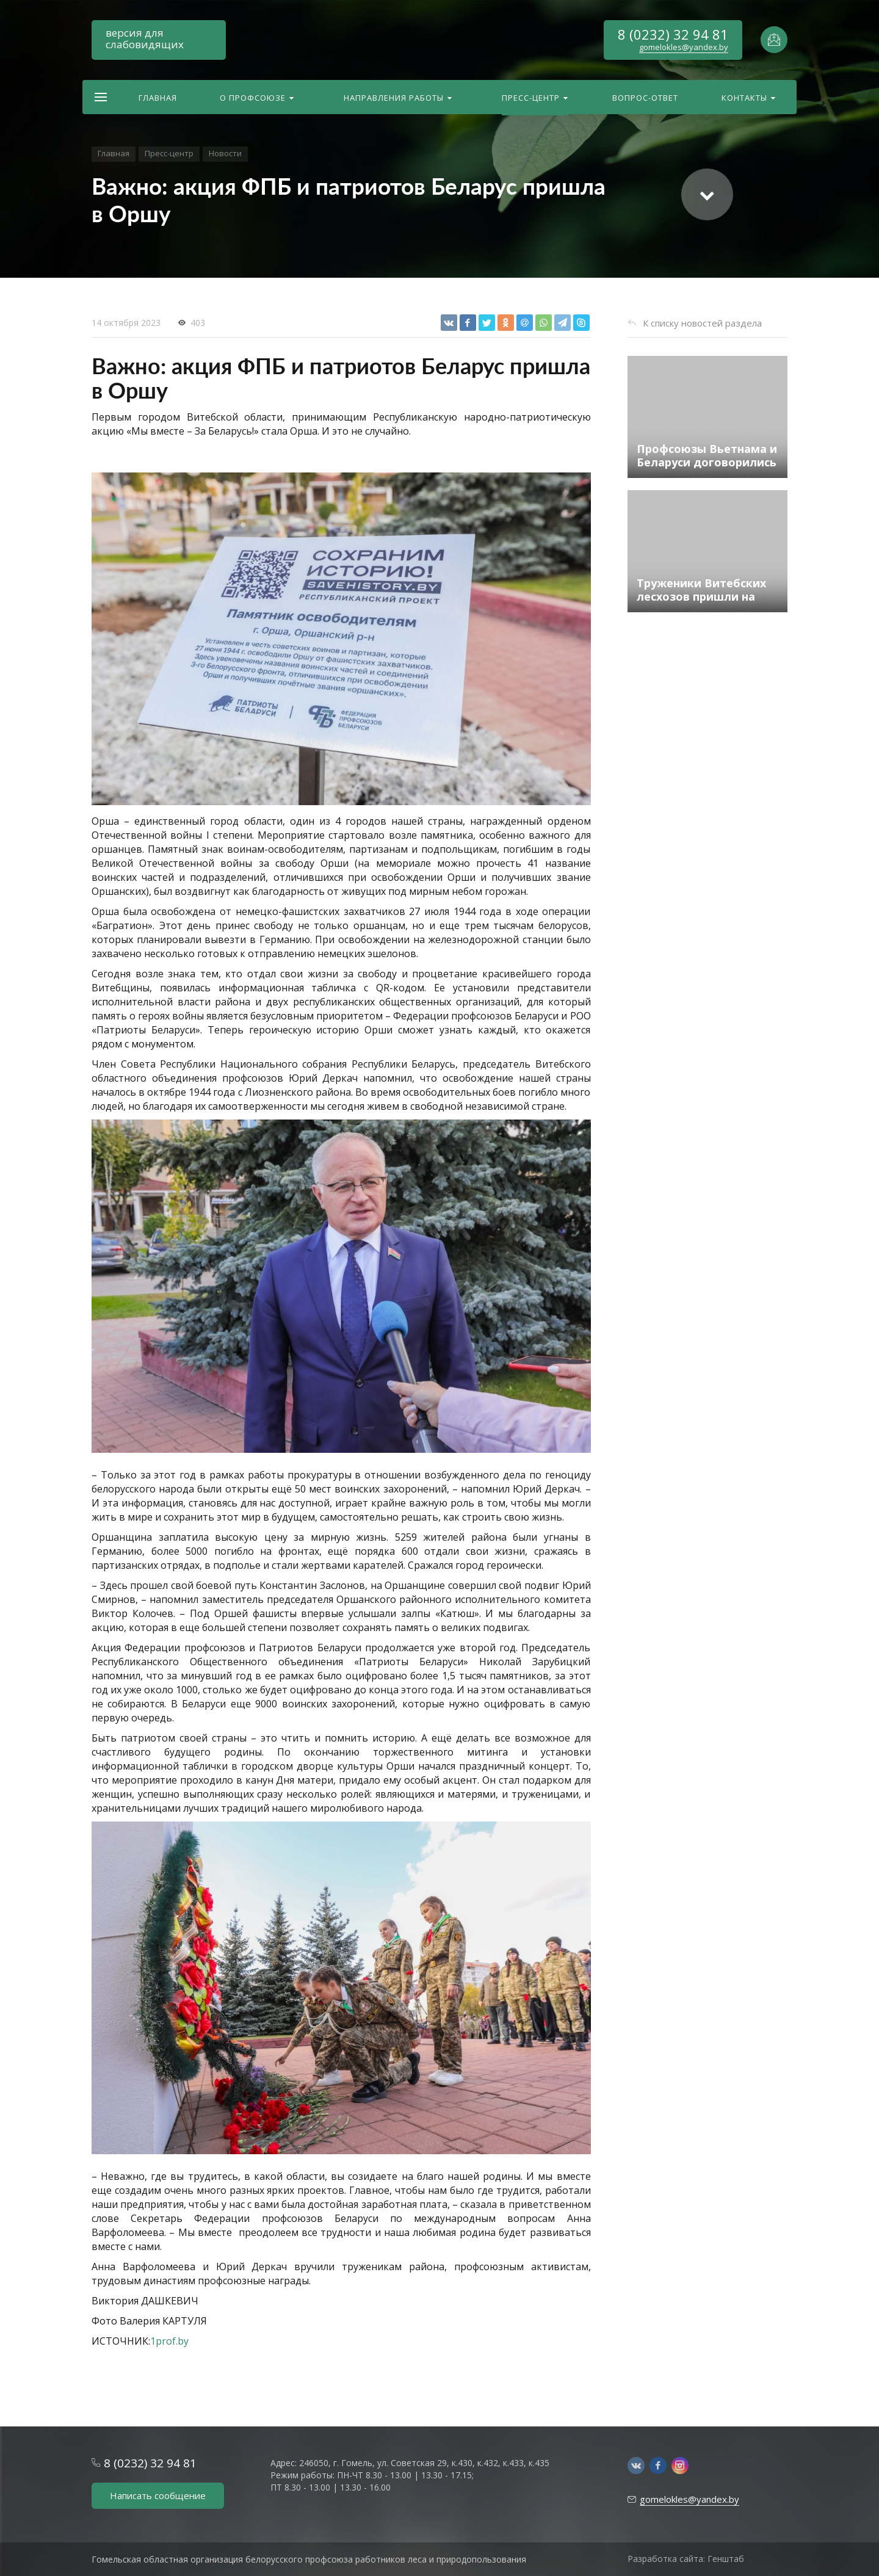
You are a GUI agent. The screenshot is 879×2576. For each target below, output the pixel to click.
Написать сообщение (158, 2495)
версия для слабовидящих (145, 38)
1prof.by (169, 2341)
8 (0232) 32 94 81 (673, 34)
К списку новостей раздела (702, 323)
